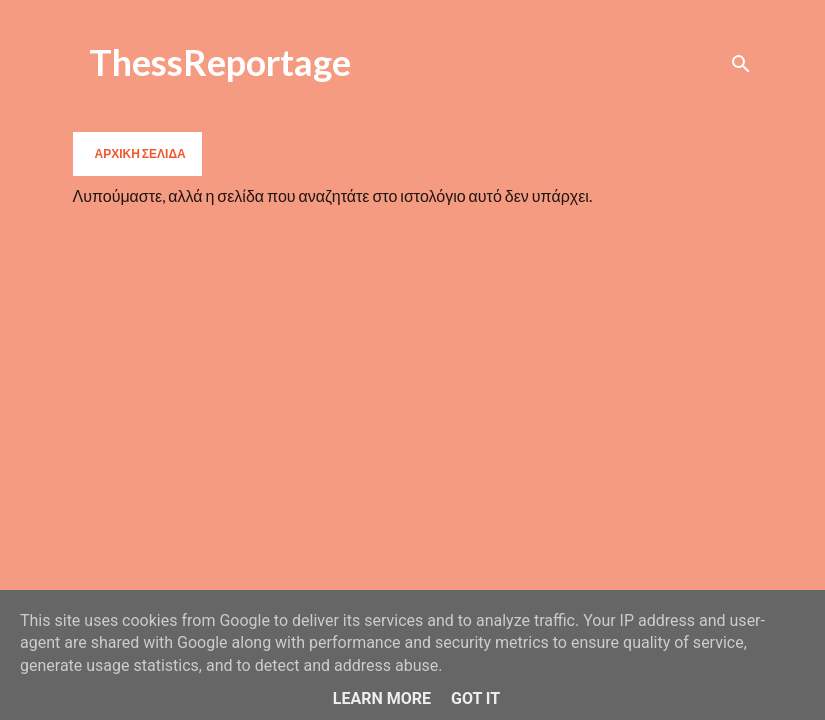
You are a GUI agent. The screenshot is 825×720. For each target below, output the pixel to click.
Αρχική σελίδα (140, 153)
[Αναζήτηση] (741, 64)
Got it (475, 698)
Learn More (382, 698)
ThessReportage (220, 62)
